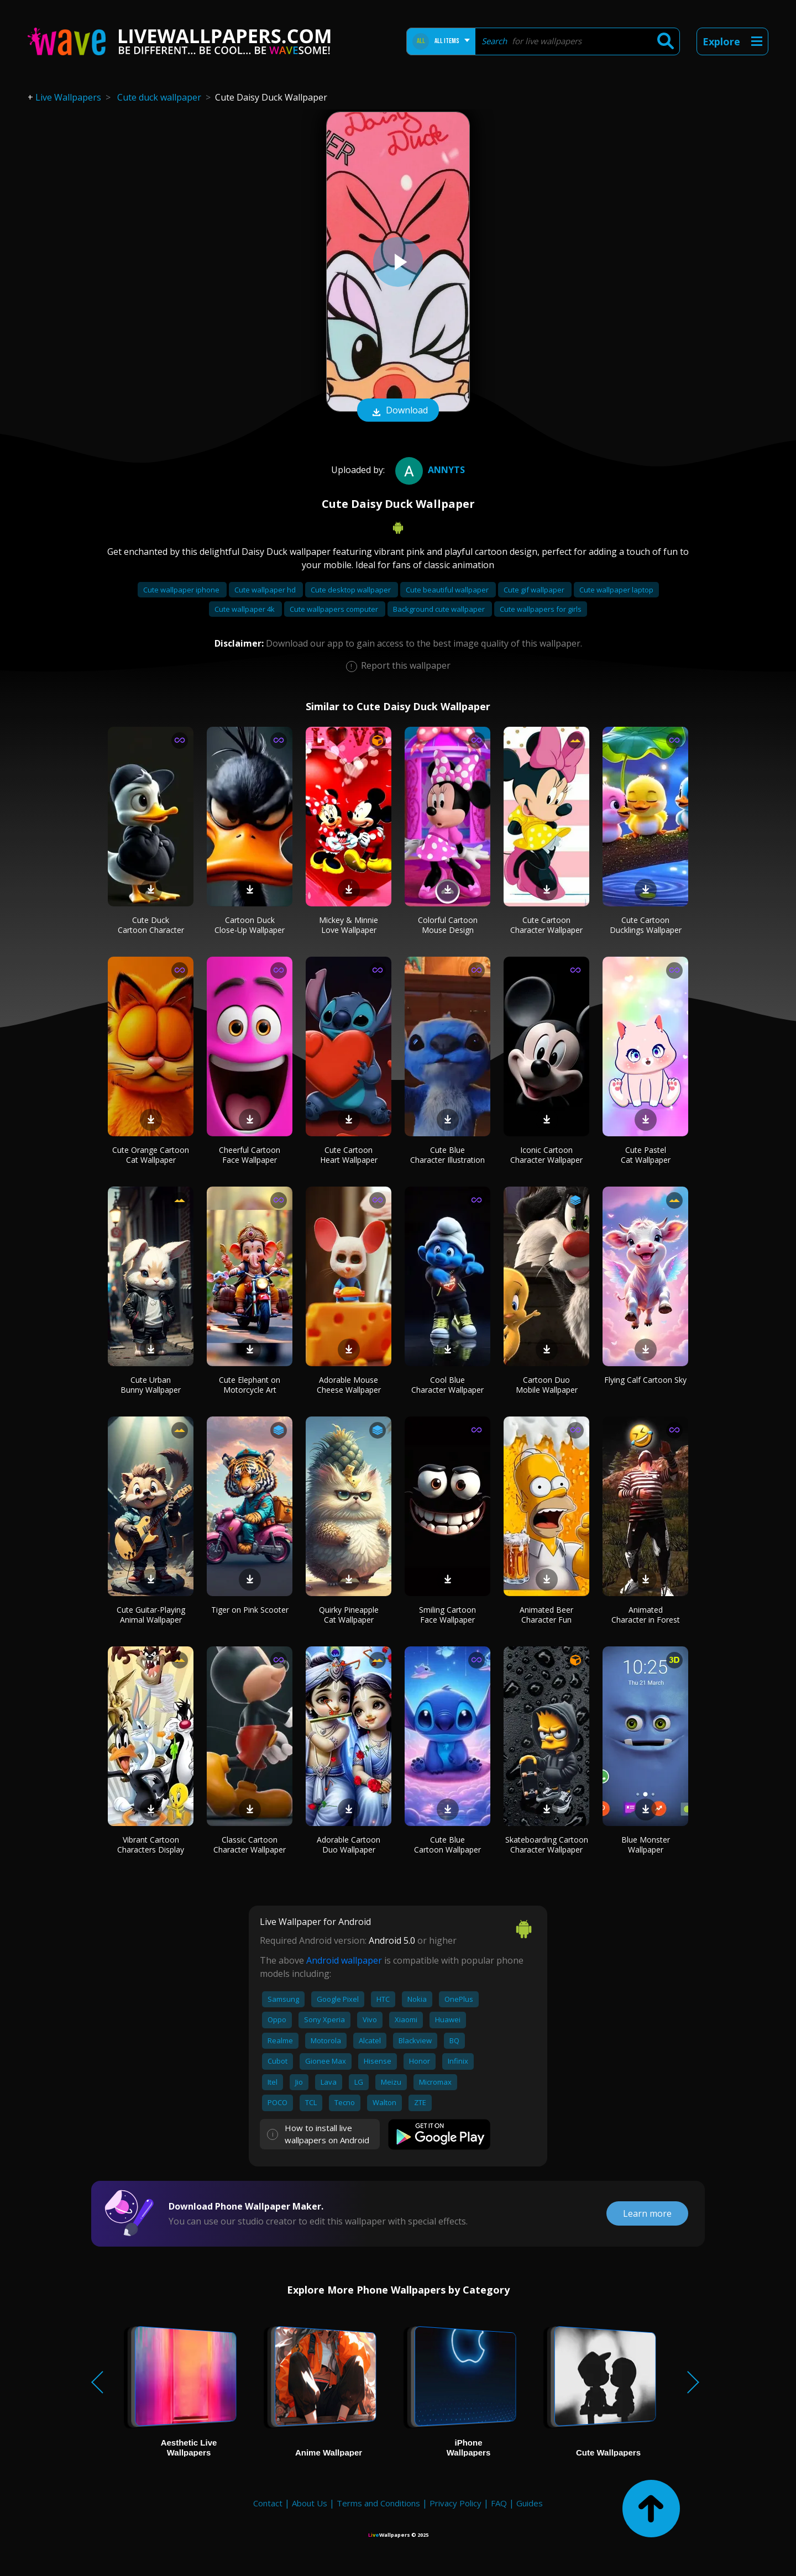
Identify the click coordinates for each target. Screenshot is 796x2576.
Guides (529, 2503)
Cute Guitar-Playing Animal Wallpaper (151, 1614)
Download (398, 411)
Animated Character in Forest (645, 1614)
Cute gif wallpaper (535, 590)
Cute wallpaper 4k (245, 609)
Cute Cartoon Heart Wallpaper (349, 1155)
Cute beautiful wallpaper (448, 590)
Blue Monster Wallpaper (645, 1844)
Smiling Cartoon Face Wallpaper (447, 1614)
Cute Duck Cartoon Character (151, 925)
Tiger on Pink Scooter (250, 1609)
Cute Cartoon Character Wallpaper (546, 925)
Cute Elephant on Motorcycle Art (249, 1384)
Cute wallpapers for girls (541, 609)
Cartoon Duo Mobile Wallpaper (547, 1384)
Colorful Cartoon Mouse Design (448, 925)
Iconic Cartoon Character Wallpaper (546, 1155)
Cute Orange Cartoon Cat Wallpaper (150, 1155)
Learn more (647, 2213)
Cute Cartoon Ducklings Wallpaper (646, 925)
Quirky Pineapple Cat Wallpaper (349, 1614)
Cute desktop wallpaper (351, 590)
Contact (267, 2503)
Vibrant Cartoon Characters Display (150, 1844)
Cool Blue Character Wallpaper (447, 1384)
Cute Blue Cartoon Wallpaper (447, 1844)
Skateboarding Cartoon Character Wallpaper (546, 1844)
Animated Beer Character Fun (546, 1614)
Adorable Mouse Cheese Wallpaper (349, 1384)
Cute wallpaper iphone (182, 590)
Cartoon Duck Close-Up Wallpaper (249, 925)
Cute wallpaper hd (265, 590)
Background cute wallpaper (439, 609)
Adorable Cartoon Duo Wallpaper (348, 1844)
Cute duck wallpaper (159, 97)
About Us (309, 2503)
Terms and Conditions (378, 2503)
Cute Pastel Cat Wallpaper (646, 1155)
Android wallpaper (344, 1960)
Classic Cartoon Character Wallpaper (249, 1844)
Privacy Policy (455, 2503)
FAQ (499, 2503)
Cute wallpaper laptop (616, 590)
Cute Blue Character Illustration (447, 1155)
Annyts (428, 470)
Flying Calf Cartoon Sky (645, 1379)
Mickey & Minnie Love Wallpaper (348, 925)
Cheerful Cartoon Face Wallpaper (249, 1155)
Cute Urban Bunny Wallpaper (151, 1384)
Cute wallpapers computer (335, 609)
